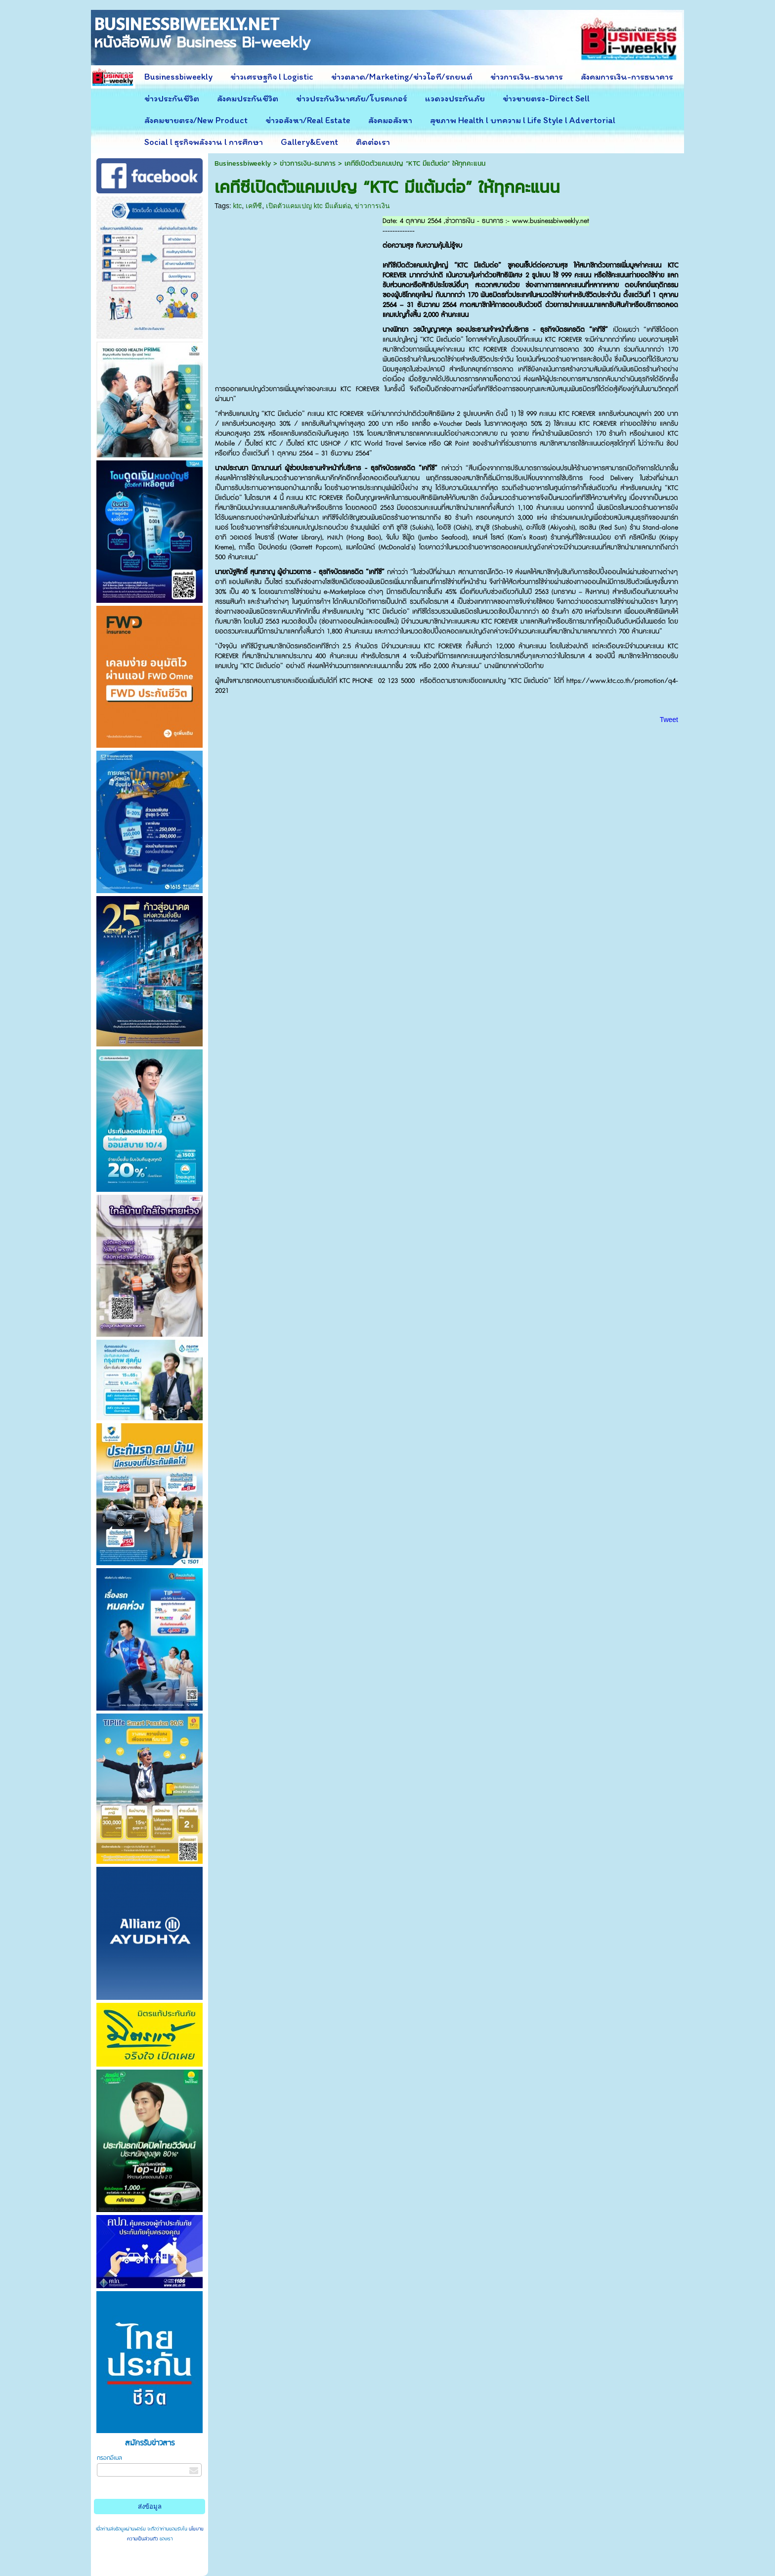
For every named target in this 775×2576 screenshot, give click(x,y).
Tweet (669, 719)
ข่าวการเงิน (372, 206)
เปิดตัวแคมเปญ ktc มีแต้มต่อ (308, 206)
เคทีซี (254, 206)
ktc (237, 206)
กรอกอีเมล (109, 2458)
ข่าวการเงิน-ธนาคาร (308, 163)
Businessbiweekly (243, 163)
